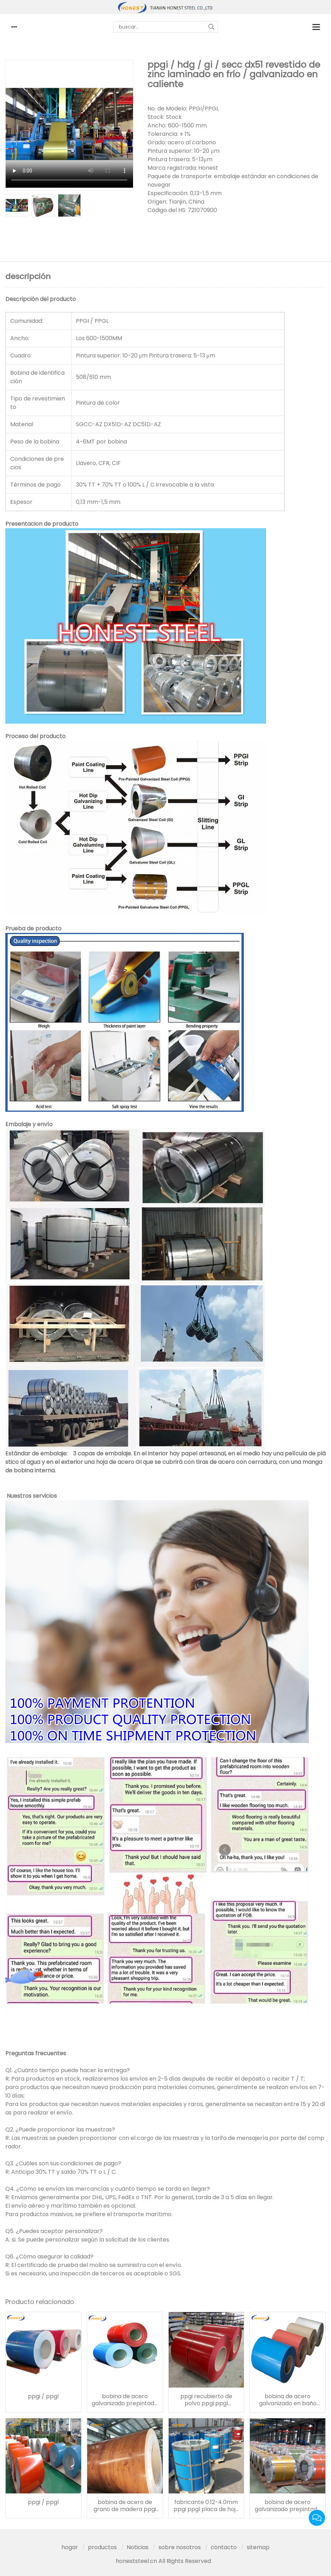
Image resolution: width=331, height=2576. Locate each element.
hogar (69, 2547)
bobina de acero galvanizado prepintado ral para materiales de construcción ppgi (125, 2400)
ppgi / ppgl (43, 2396)
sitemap (258, 2547)
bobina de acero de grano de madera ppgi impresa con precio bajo (125, 2506)
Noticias (138, 2547)
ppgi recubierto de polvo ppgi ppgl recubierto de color (206, 2400)
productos (102, 2547)
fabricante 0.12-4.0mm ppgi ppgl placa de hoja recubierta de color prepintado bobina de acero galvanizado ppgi (206, 2506)
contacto (224, 2547)
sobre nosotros (179, 2547)
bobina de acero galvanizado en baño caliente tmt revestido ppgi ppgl (288, 2400)
